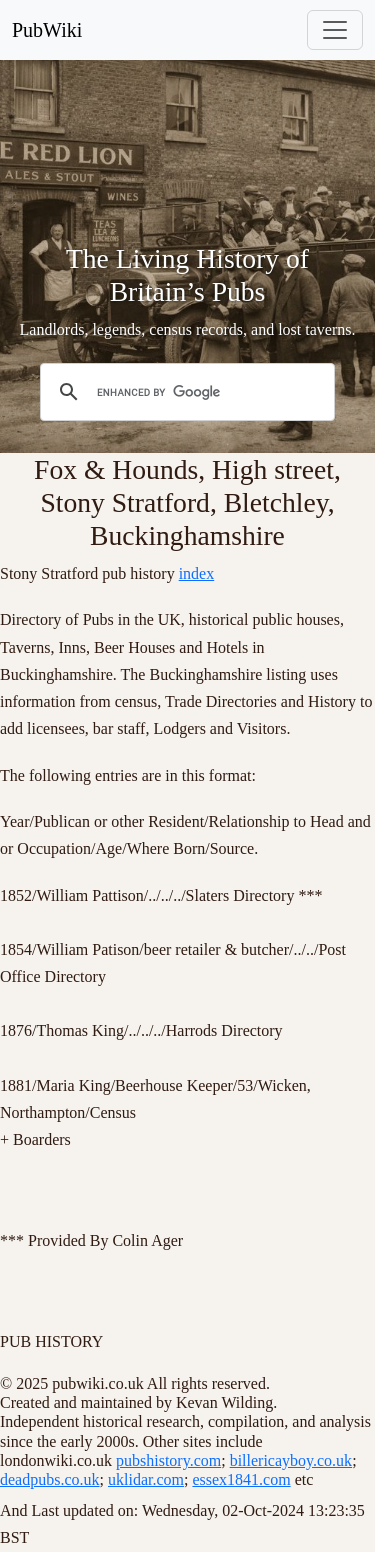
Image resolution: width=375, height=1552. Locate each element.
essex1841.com (241, 1479)
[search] (184, 392)
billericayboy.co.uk (291, 1460)
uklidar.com (146, 1479)
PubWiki (47, 30)
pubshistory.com (168, 1460)
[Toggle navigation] (335, 30)
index (197, 573)
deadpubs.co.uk (50, 1479)
